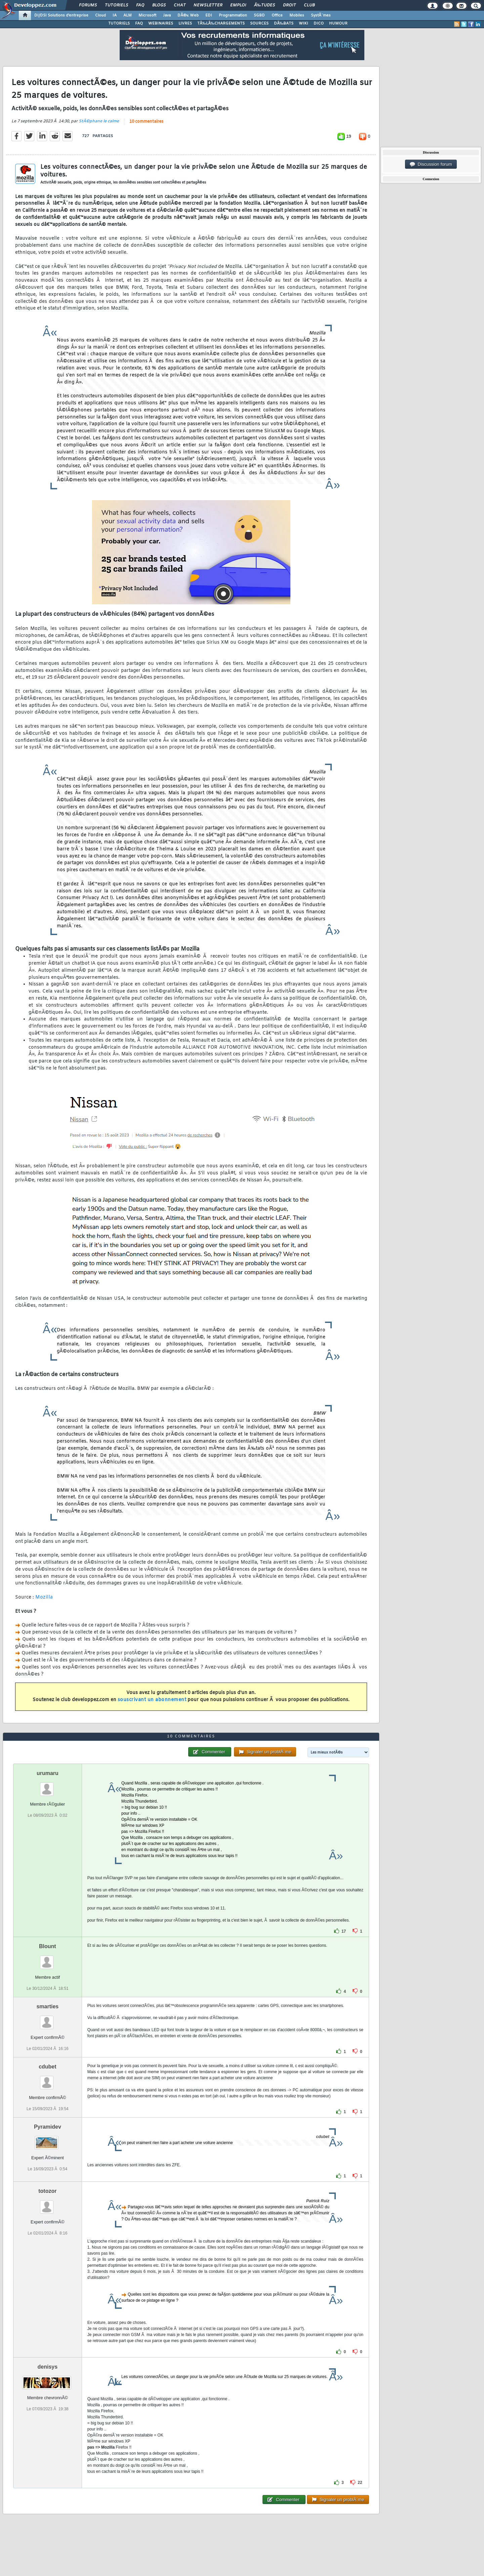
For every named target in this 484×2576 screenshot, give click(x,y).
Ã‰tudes (264, 5)
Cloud (100, 15)
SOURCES (259, 23)
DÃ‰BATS (283, 23)
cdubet (47, 2066)
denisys (48, 2367)
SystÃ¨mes (321, 15)
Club (309, 5)
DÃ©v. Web (188, 15)
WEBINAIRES (160, 23)
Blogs (159, 5)
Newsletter (208, 5)
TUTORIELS (119, 23)
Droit (289, 5)
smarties (47, 2006)
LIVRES (185, 23)
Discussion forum (431, 164)
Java (167, 15)
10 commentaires (146, 121)
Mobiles (296, 15)
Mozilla (44, 1597)
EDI (208, 15)
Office (277, 15)
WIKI (303, 23)
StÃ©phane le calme (99, 121)
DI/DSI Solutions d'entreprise (61, 15)
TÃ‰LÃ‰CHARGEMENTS (221, 23)
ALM (127, 15)
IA (115, 15)
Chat (179, 5)
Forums (87, 5)
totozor (47, 2191)
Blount (47, 1946)
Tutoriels (116, 5)
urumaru (47, 1773)
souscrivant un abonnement (152, 1700)
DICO (319, 23)
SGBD (259, 15)
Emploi (238, 5)
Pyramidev (47, 2127)
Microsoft (147, 15)
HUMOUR (338, 23)
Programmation (233, 15)
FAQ (140, 5)
